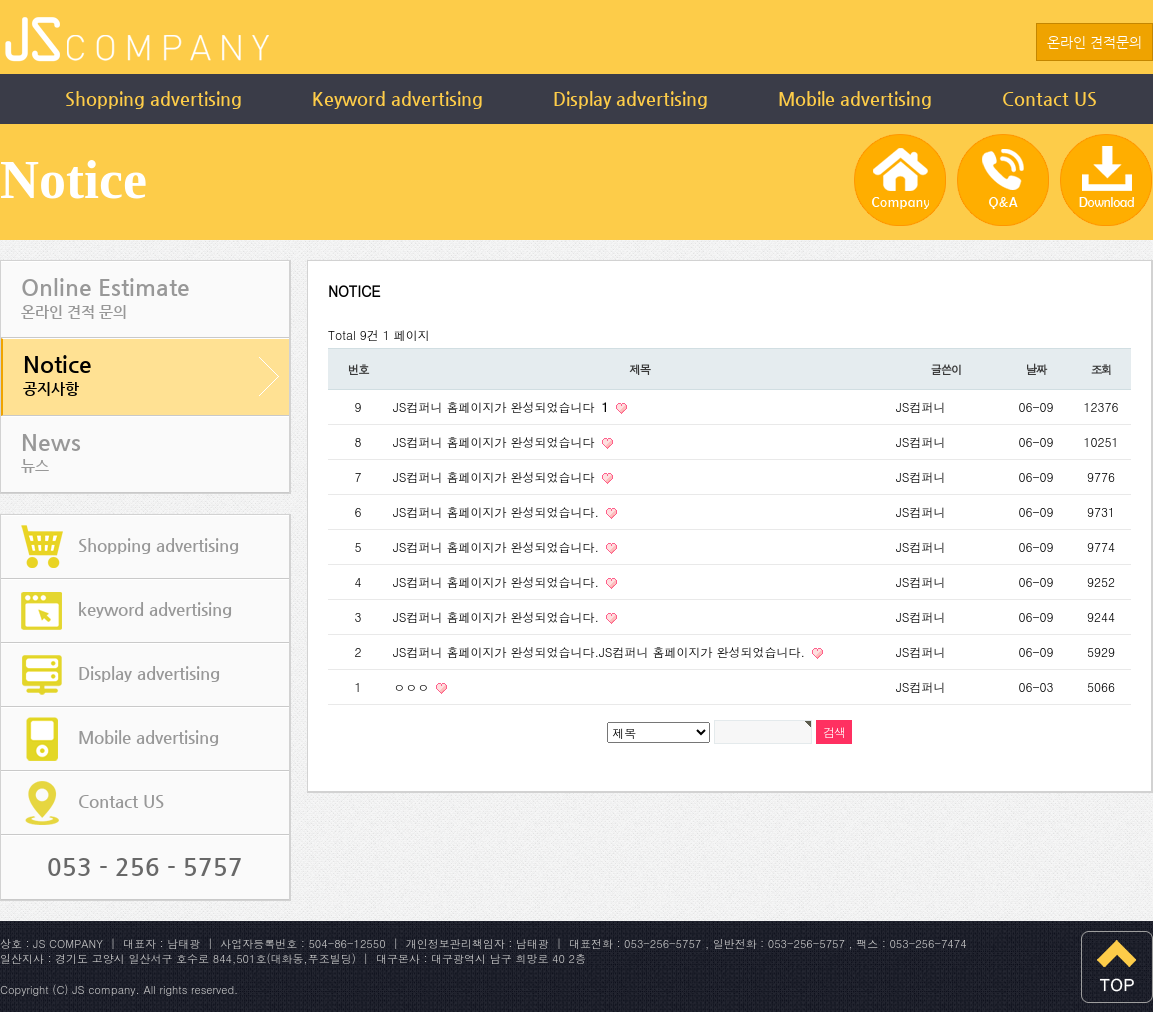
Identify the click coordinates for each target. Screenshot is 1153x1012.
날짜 (1036, 369)
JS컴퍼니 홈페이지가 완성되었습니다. (498, 511)
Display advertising (630, 98)
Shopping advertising (153, 98)
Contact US (1049, 98)
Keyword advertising (397, 98)
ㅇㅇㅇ (413, 686)
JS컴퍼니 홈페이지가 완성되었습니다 (503, 406)
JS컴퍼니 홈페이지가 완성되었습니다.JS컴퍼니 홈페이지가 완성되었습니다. (601, 651)
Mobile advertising (855, 98)
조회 (1101, 369)
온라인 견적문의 (1094, 42)
